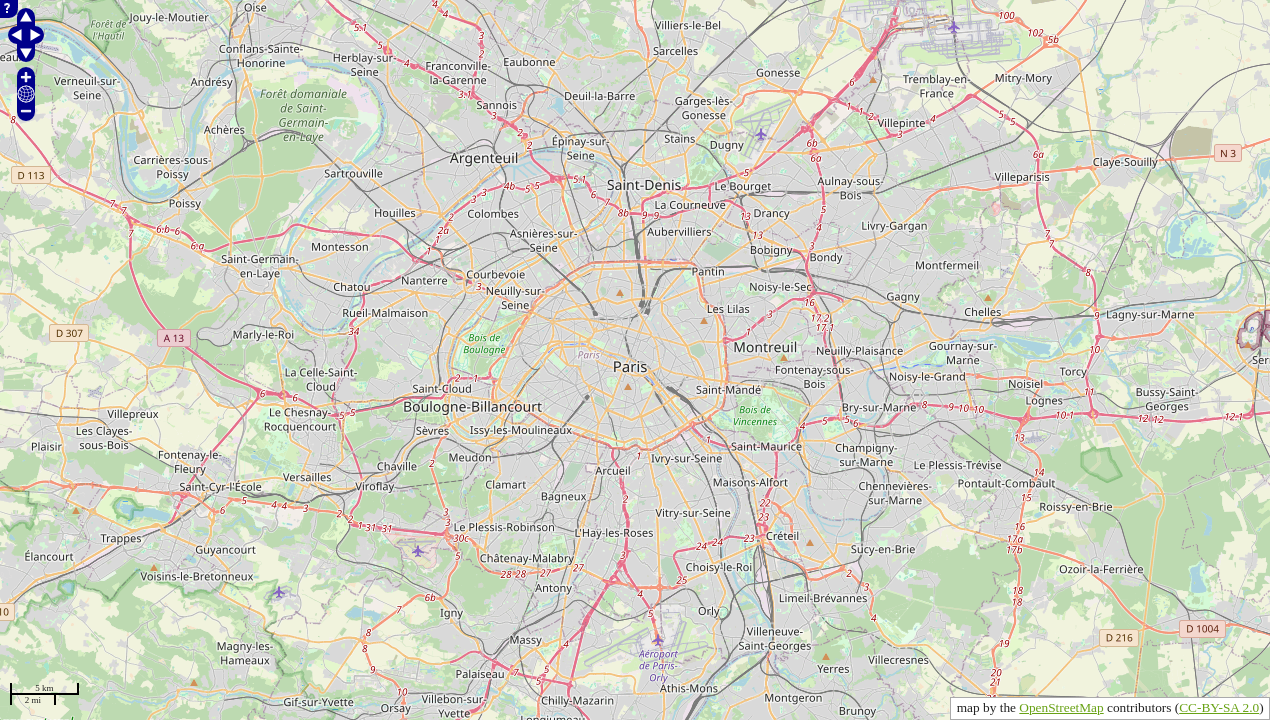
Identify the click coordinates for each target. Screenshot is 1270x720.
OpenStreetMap (1061, 707)
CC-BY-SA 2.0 (1219, 707)
